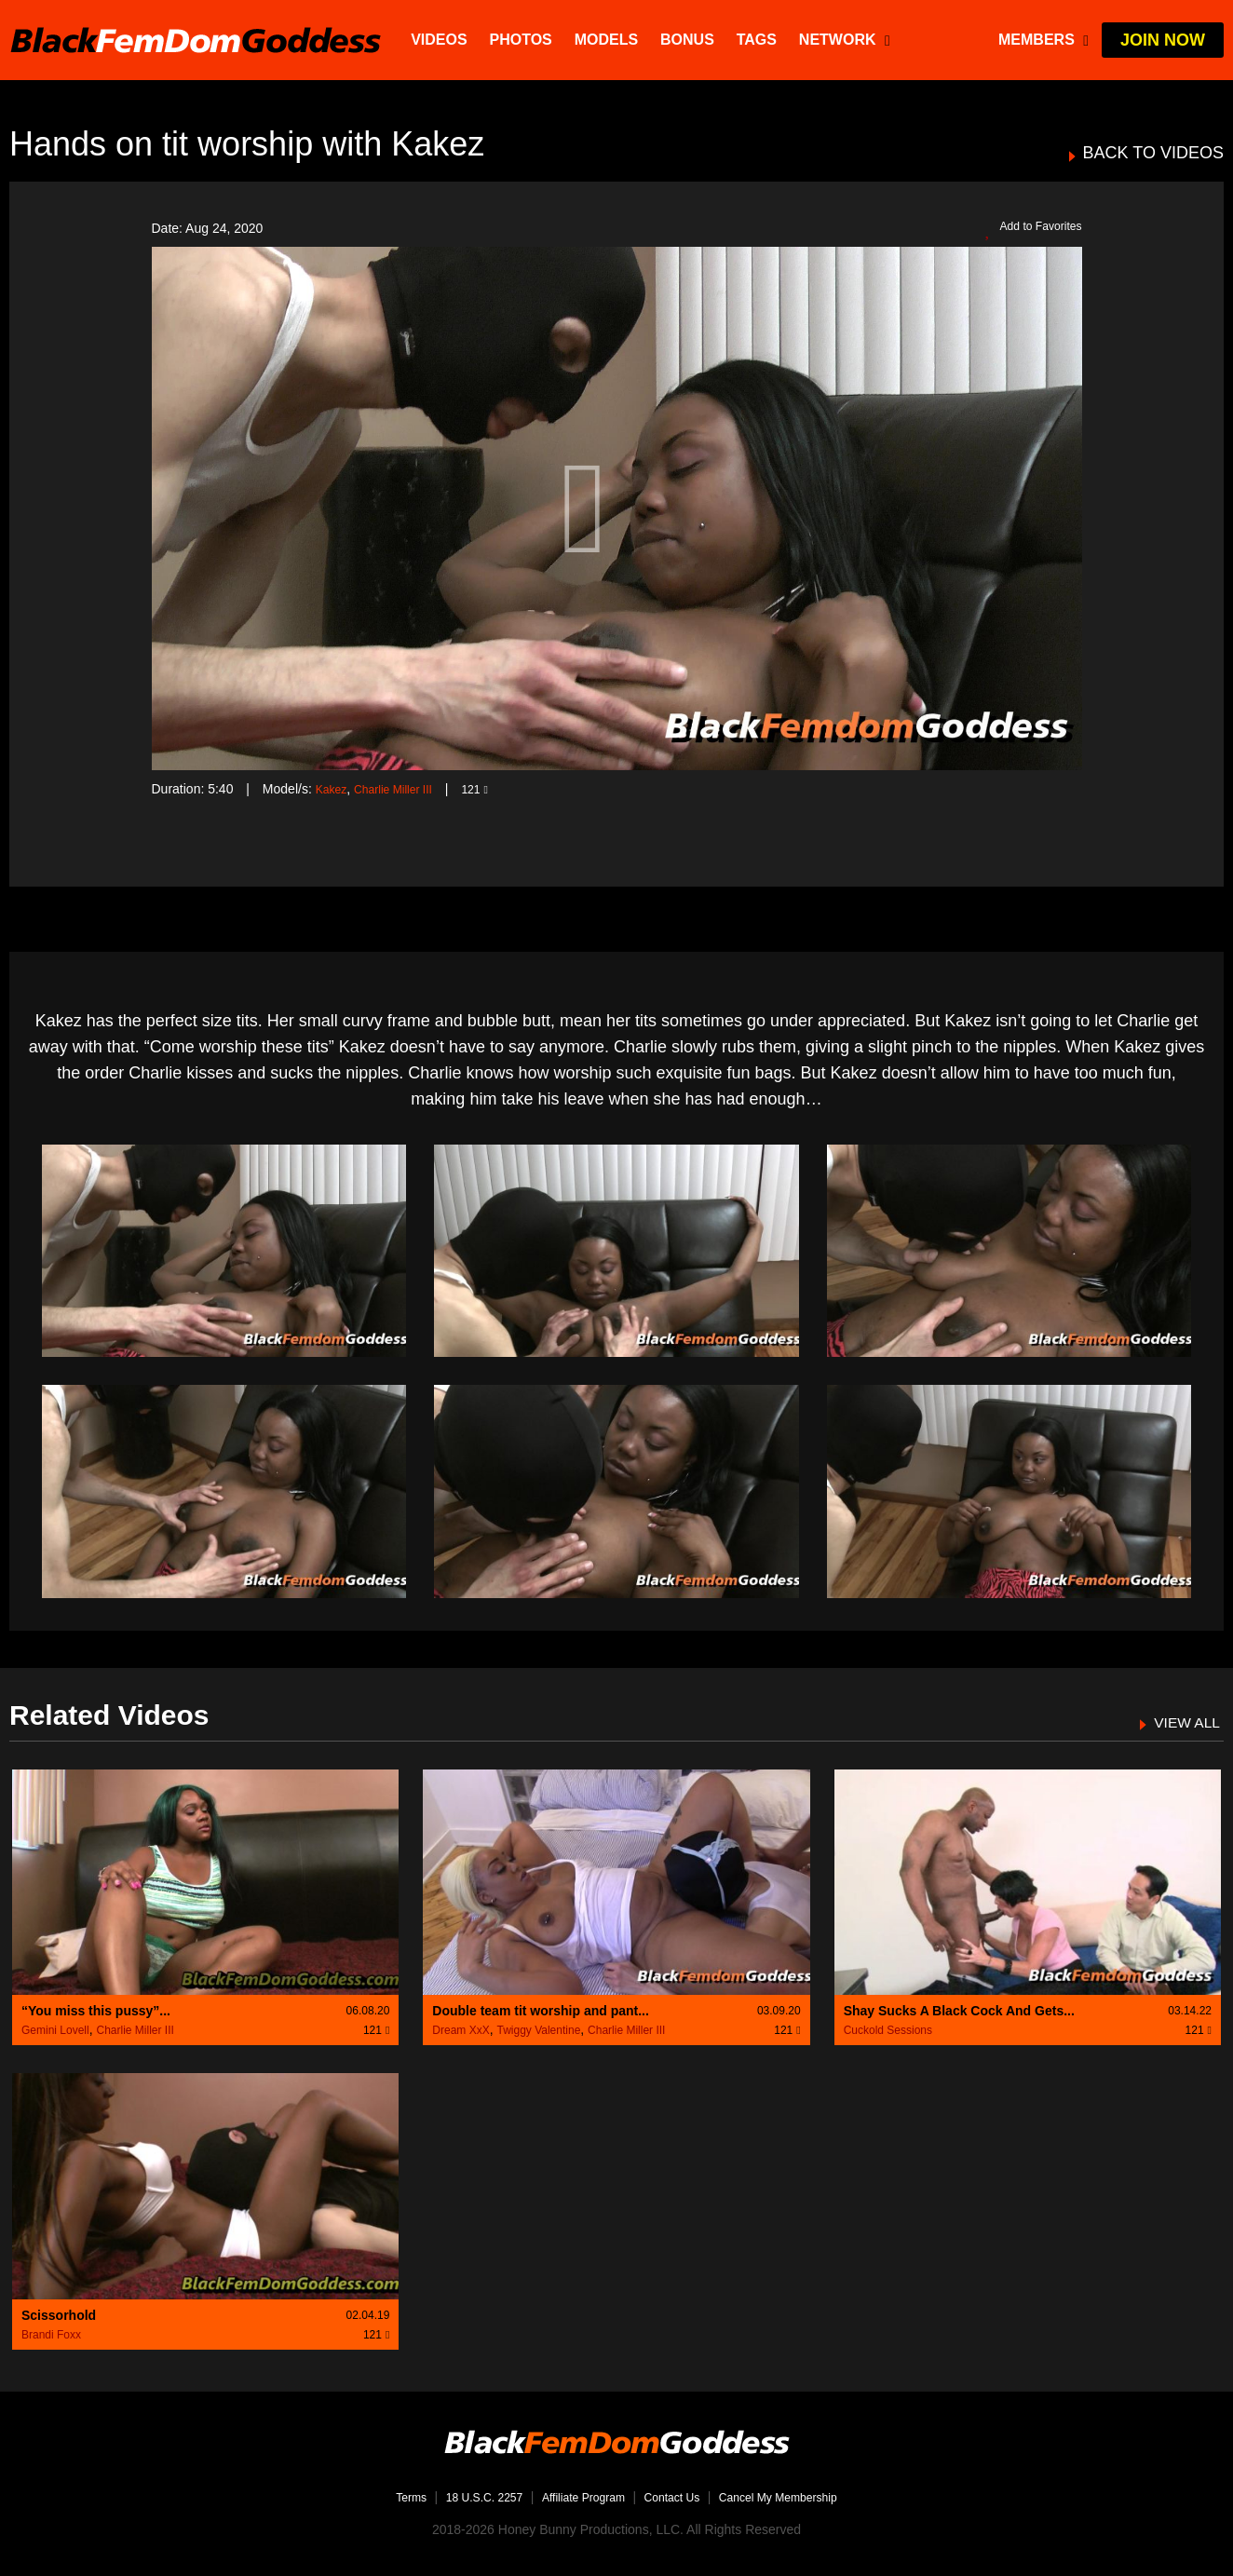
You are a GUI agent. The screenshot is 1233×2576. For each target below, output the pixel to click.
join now (1162, 40)
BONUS (690, 39)
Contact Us (678, 2496)
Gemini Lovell (55, 2030)
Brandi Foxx (51, 2334)
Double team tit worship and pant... (540, 2010)
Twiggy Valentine (538, 2030)
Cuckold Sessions (888, 2030)
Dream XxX (460, 2030)
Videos (441, 39)
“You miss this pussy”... (95, 2010)
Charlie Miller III (404, 788)
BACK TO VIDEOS (1153, 153)
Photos (523, 39)
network (847, 40)
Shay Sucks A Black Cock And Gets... (959, 2010)
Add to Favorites (1026, 229)
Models (608, 39)
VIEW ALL (1182, 1722)
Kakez (334, 788)
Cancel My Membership (798, 2496)
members (1043, 40)
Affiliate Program (578, 2496)
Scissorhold (58, 2315)
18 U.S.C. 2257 (465, 2496)
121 (493, 788)
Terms (382, 2496)
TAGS (758, 39)
